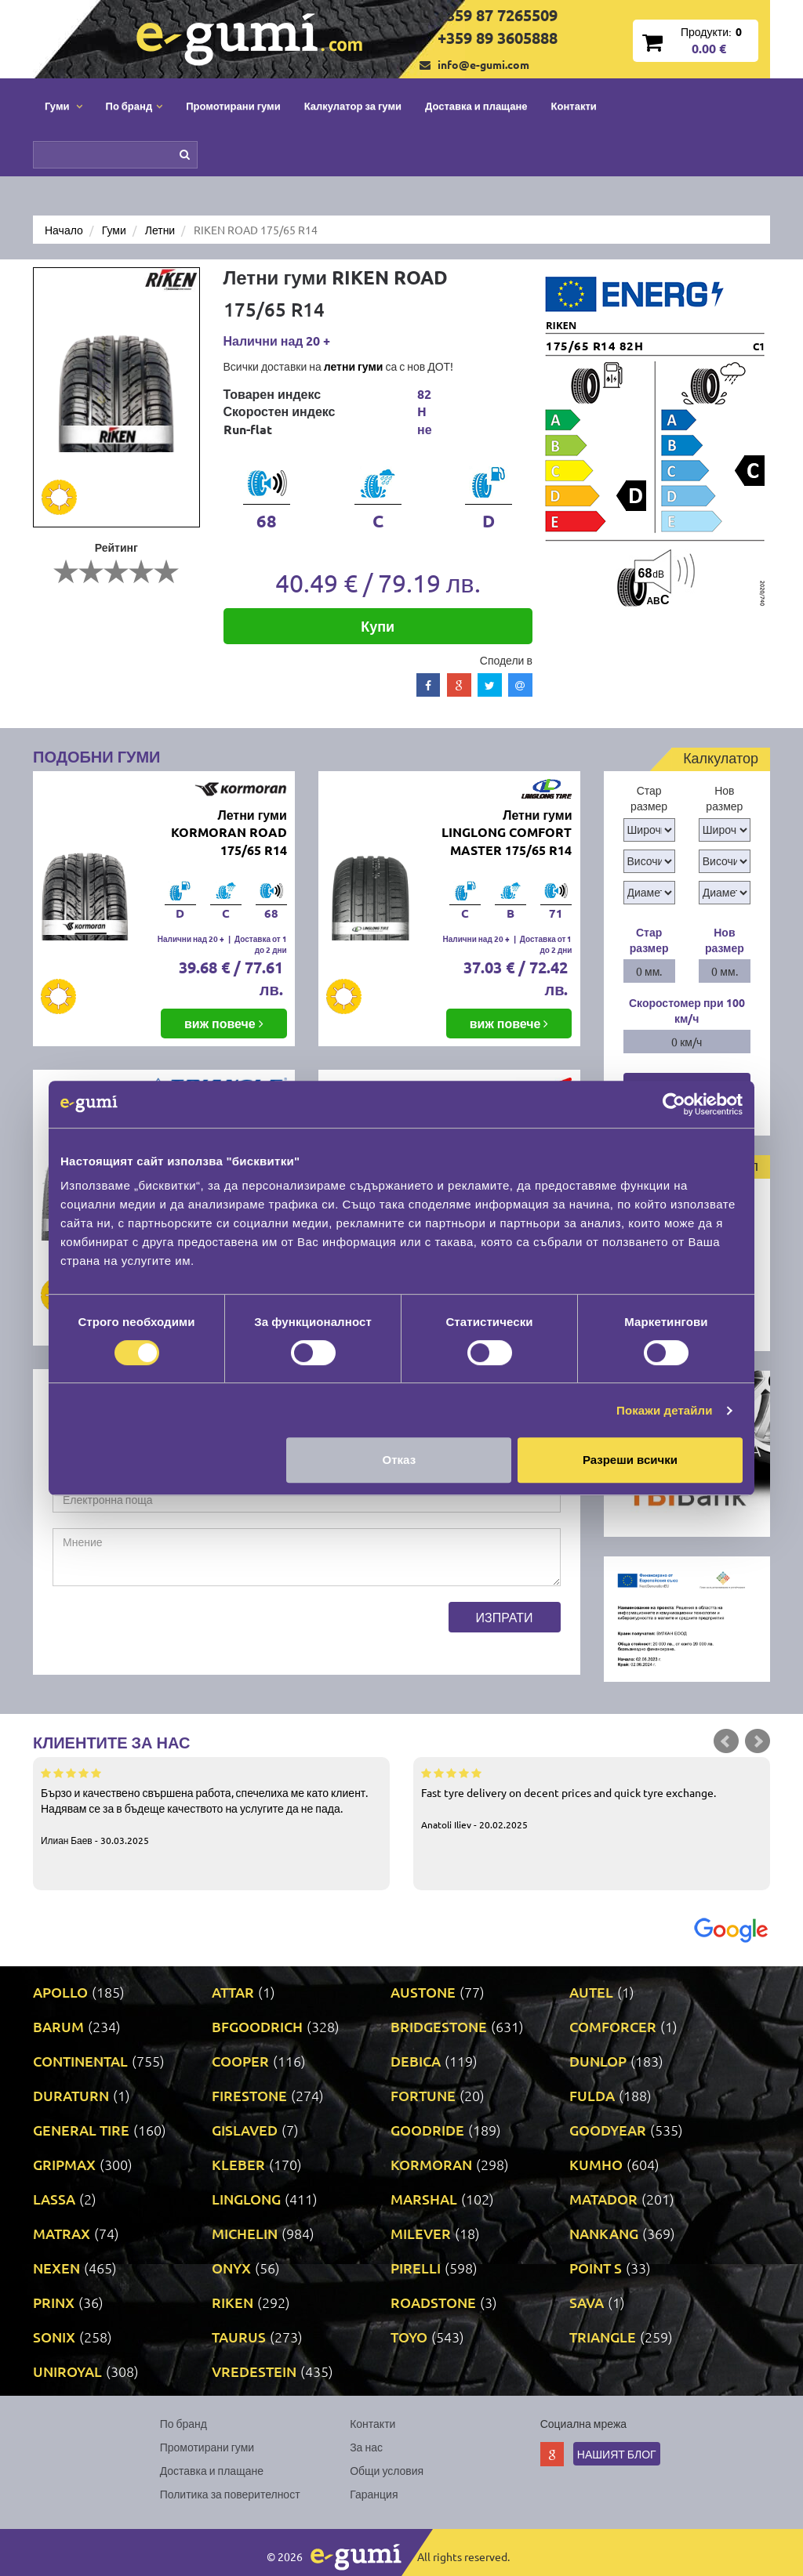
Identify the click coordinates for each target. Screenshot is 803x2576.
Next (757, 1741)
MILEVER (421, 2233)
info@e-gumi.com (483, 64)
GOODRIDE (427, 2130)
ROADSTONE (433, 2302)
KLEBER (238, 2164)
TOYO (409, 2337)
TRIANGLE (602, 2337)
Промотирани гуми (233, 105)
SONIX (54, 2337)
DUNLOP (598, 2061)
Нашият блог (616, 2454)
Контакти (574, 105)
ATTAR (233, 1992)
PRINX (53, 2302)
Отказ (399, 1459)
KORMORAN (431, 2164)
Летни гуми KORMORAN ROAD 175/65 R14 (229, 832)
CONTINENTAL (80, 2061)
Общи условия (386, 2470)
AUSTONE (423, 1992)
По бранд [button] (134, 105)
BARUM (58, 2026)
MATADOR (603, 2199)
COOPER (240, 2061)
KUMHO (596, 2164)
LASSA (54, 2199)
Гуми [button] (63, 105)
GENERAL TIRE (81, 2130)
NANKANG (603, 2233)
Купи (377, 626)
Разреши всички (630, 1459)
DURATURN (71, 2095)
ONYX (231, 2268)
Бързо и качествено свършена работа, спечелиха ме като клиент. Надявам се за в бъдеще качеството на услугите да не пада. (211, 1805)
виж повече (223, 1023)
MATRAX (61, 2233)
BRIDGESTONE (439, 2026)
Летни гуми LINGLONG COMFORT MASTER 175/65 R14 (506, 832)
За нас (366, 2447)
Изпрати (504, 1617)
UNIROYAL (67, 2371)
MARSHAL (424, 2199)
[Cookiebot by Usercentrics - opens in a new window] (674, 1104)
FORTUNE (423, 2095)
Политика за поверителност (230, 2494)
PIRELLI (416, 2268)
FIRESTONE (249, 2095)
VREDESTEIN (254, 2371)
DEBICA (416, 2061)
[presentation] (172, 1632)
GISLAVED (245, 2130)
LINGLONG (246, 2199)
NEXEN (56, 2268)
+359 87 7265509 (498, 15)
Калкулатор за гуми (353, 105)
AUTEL (591, 1992)
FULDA (592, 2095)
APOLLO (60, 1992)
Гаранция (374, 2494)
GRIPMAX (64, 2164)
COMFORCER (612, 2026)
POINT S (595, 2268)
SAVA (586, 2302)
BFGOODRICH (257, 2026)
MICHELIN (245, 2233)
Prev (726, 1741)
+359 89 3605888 (498, 37)
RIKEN (232, 2302)
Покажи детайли (664, 1410)
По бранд (183, 2423)
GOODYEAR (607, 2130)
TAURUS (239, 2337)
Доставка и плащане (476, 105)
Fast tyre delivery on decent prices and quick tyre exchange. (591, 1798)
